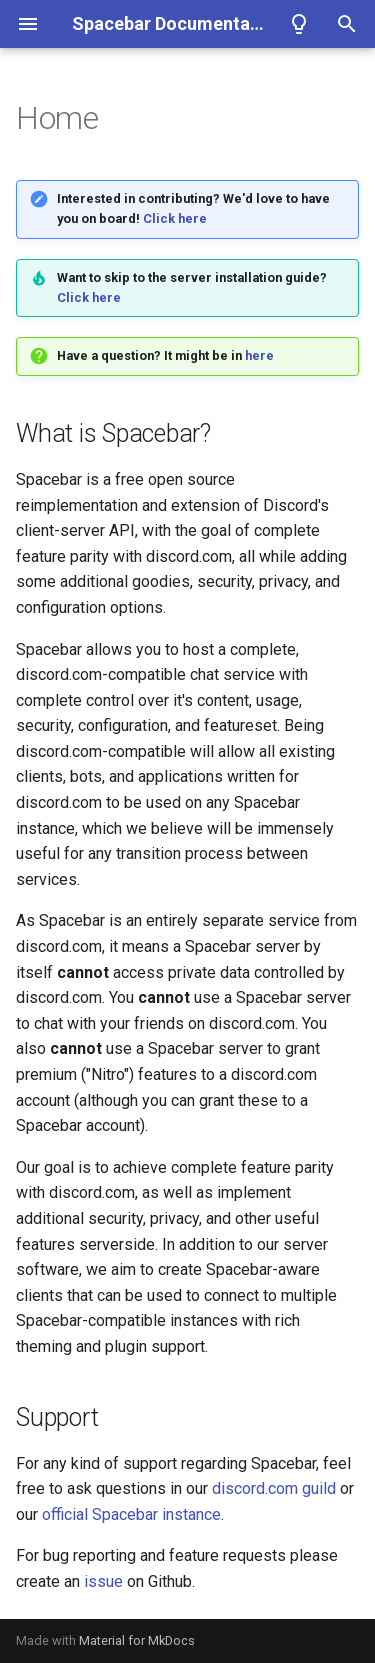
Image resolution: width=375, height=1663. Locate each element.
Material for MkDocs (137, 1640)
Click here (175, 218)
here (259, 355)
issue (103, 1581)
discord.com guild (274, 1488)
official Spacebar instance (131, 1514)
